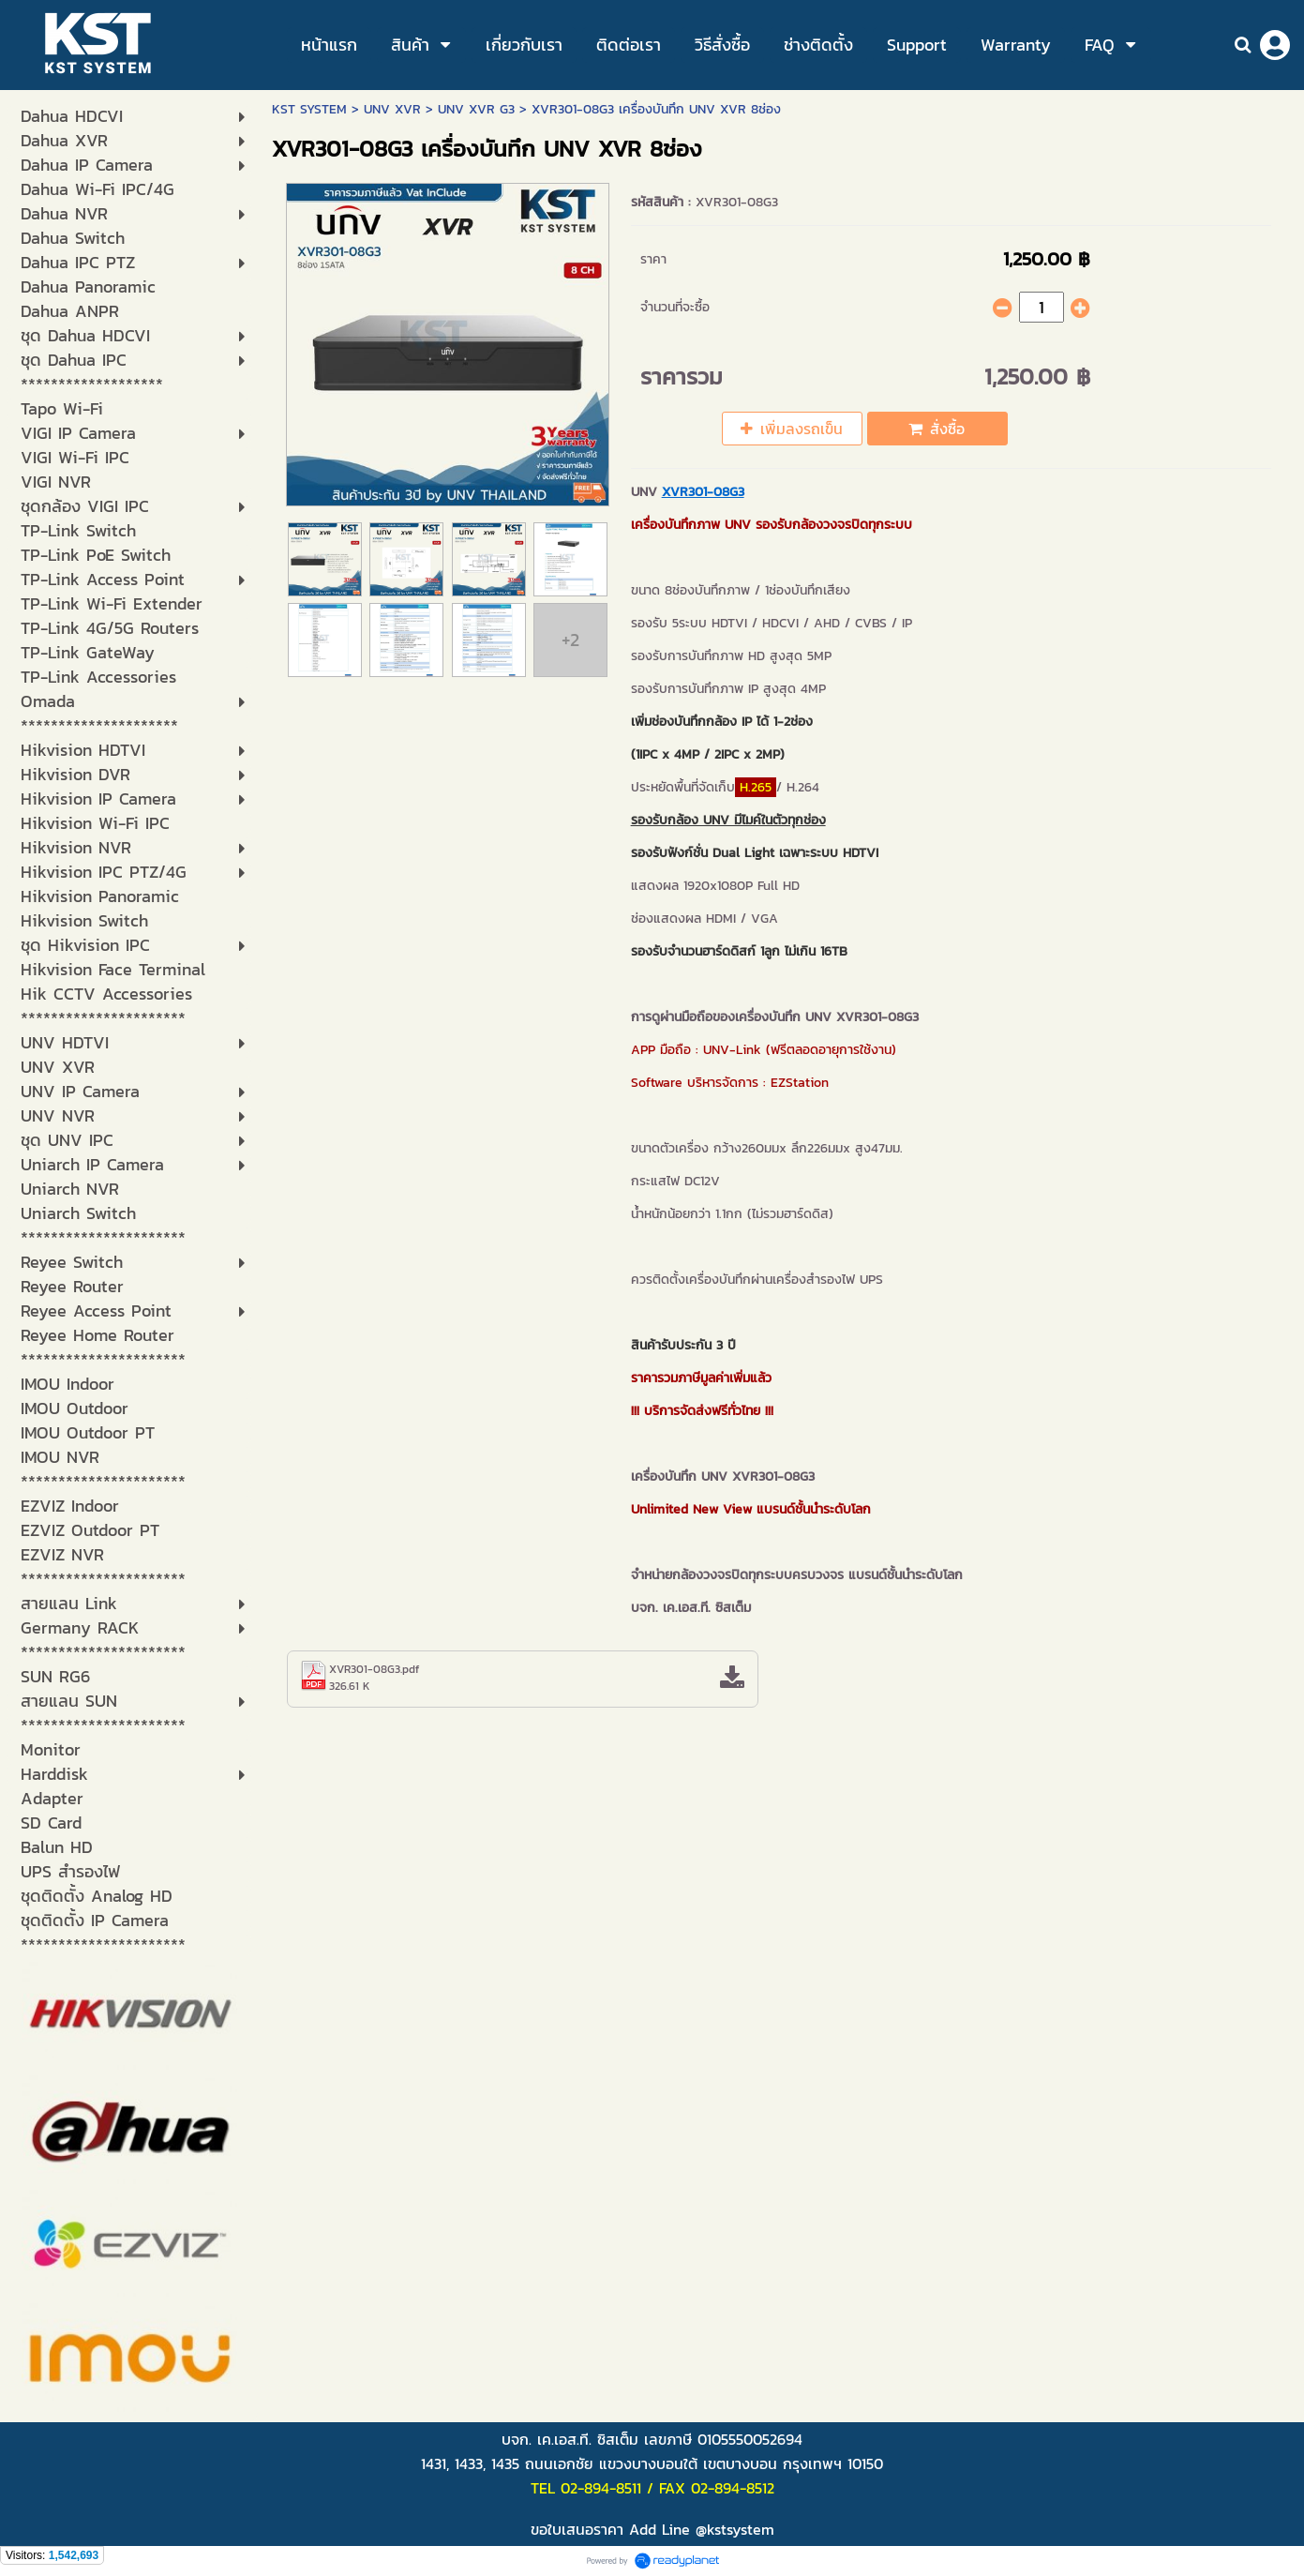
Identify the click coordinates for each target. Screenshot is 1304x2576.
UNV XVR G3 (476, 109)
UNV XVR (392, 109)
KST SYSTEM (309, 109)
